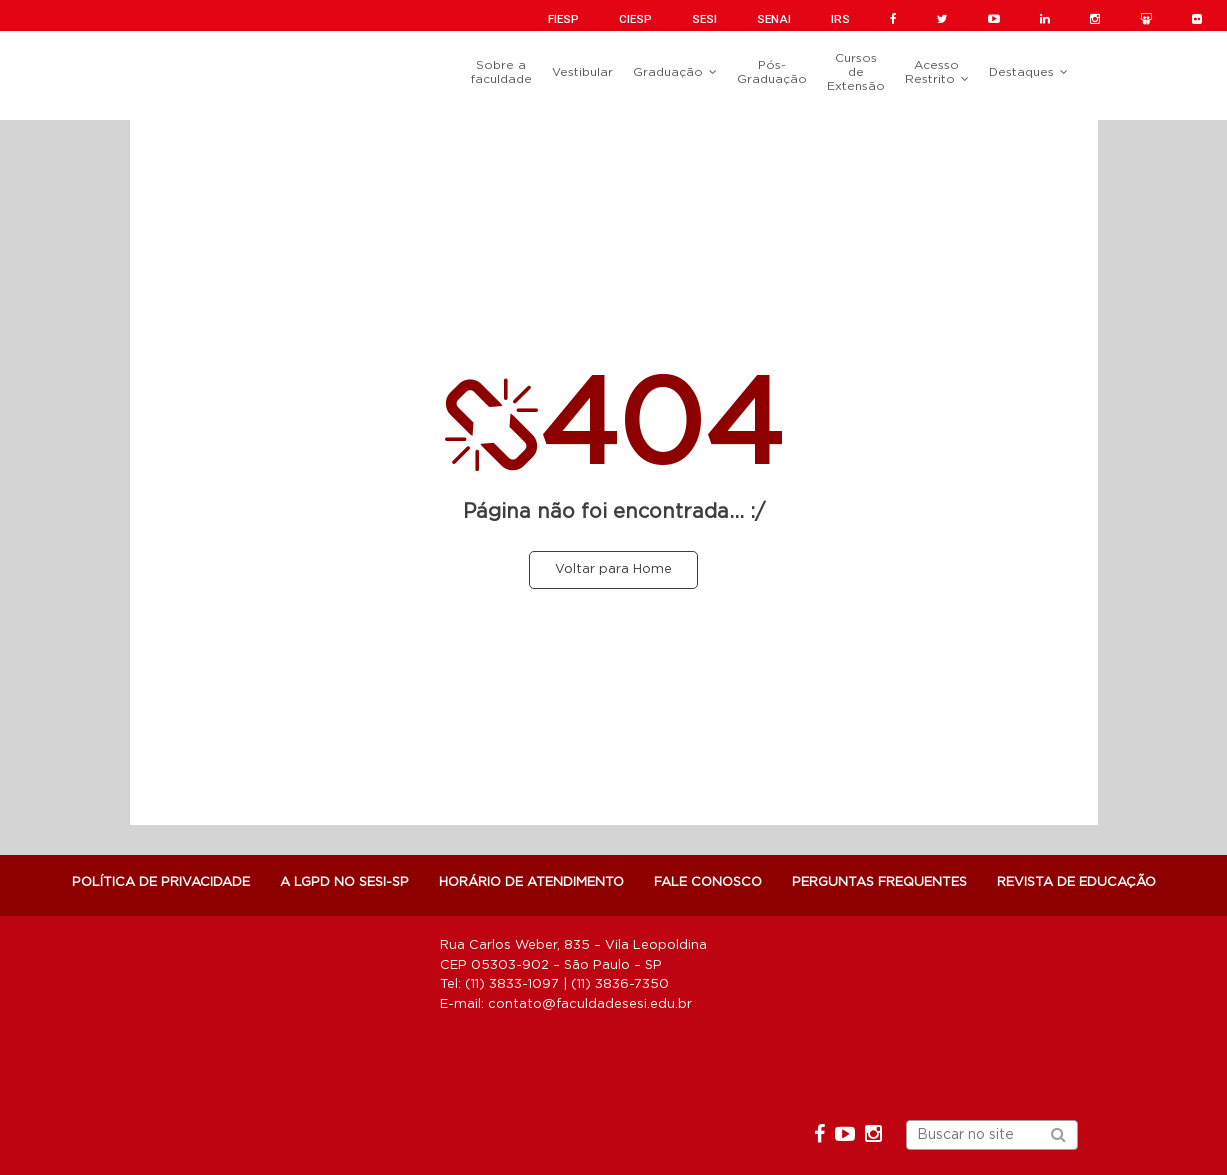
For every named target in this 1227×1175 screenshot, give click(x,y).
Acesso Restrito (932, 72)
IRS (840, 19)
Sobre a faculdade (501, 72)
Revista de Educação (1076, 882)
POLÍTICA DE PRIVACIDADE (161, 882)
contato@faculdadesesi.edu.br (590, 1004)
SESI (704, 19)
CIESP (635, 19)
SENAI (774, 19)
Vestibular (582, 72)
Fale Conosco (708, 882)
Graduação (668, 72)
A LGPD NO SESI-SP (344, 882)
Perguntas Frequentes (879, 882)
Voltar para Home (613, 569)
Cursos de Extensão (856, 72)
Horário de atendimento (531, 882)
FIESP (563, 19)
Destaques (1021, 72)
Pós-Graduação (772, 72)
